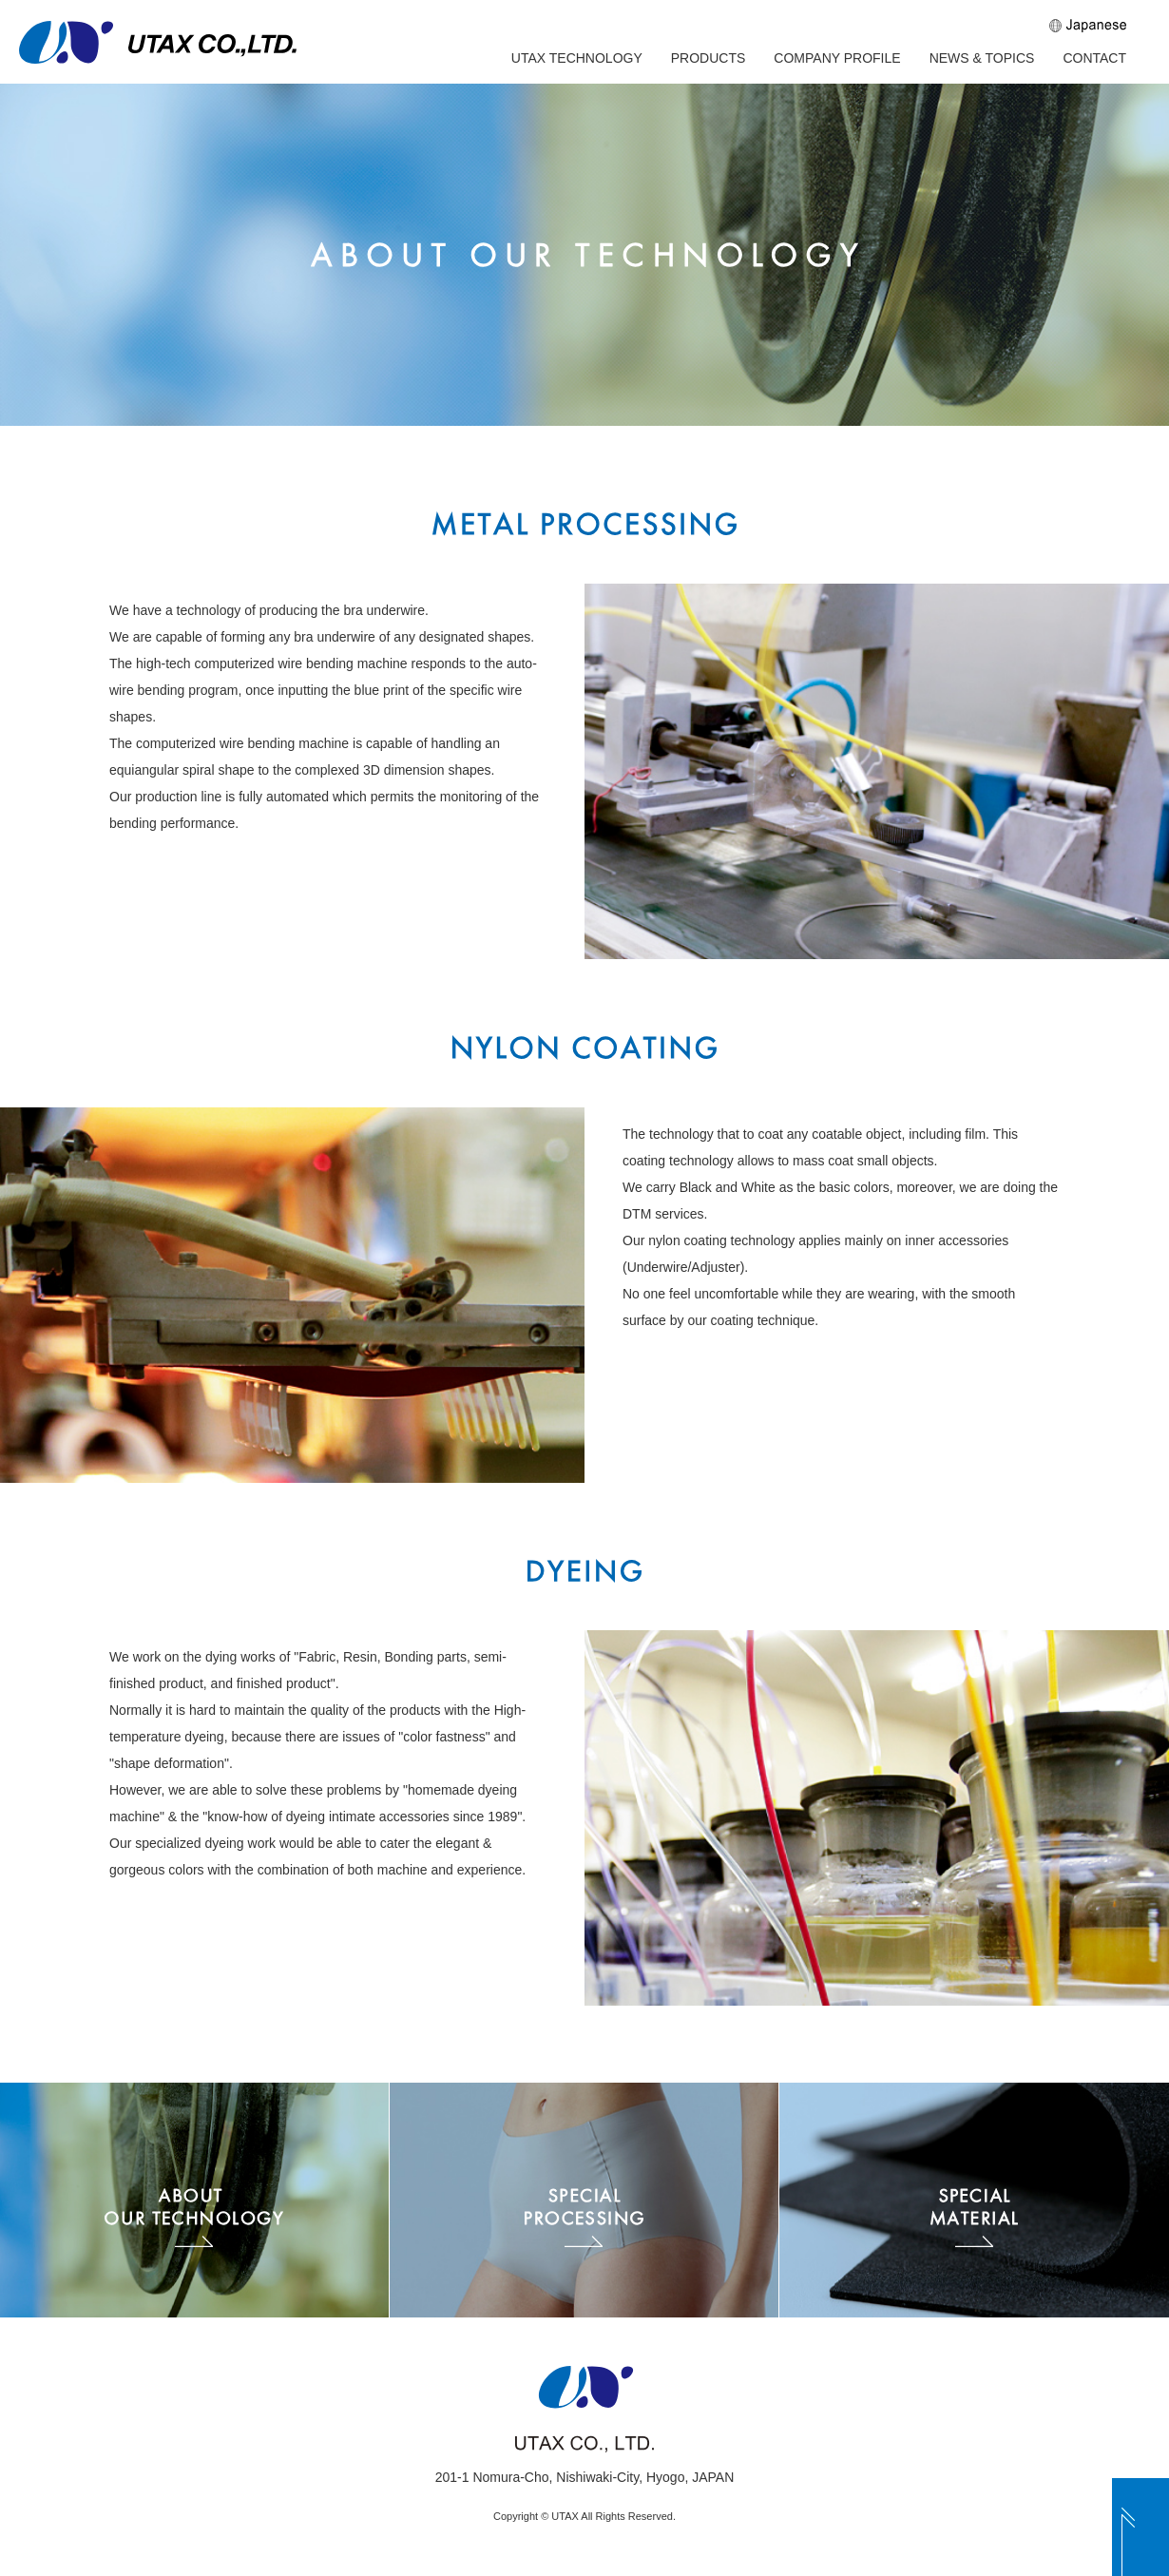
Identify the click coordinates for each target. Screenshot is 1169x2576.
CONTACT (1094, 58)
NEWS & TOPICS (982, 58)
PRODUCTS (708, 58)
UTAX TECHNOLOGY (576, 58)
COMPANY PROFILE (837, 58)
